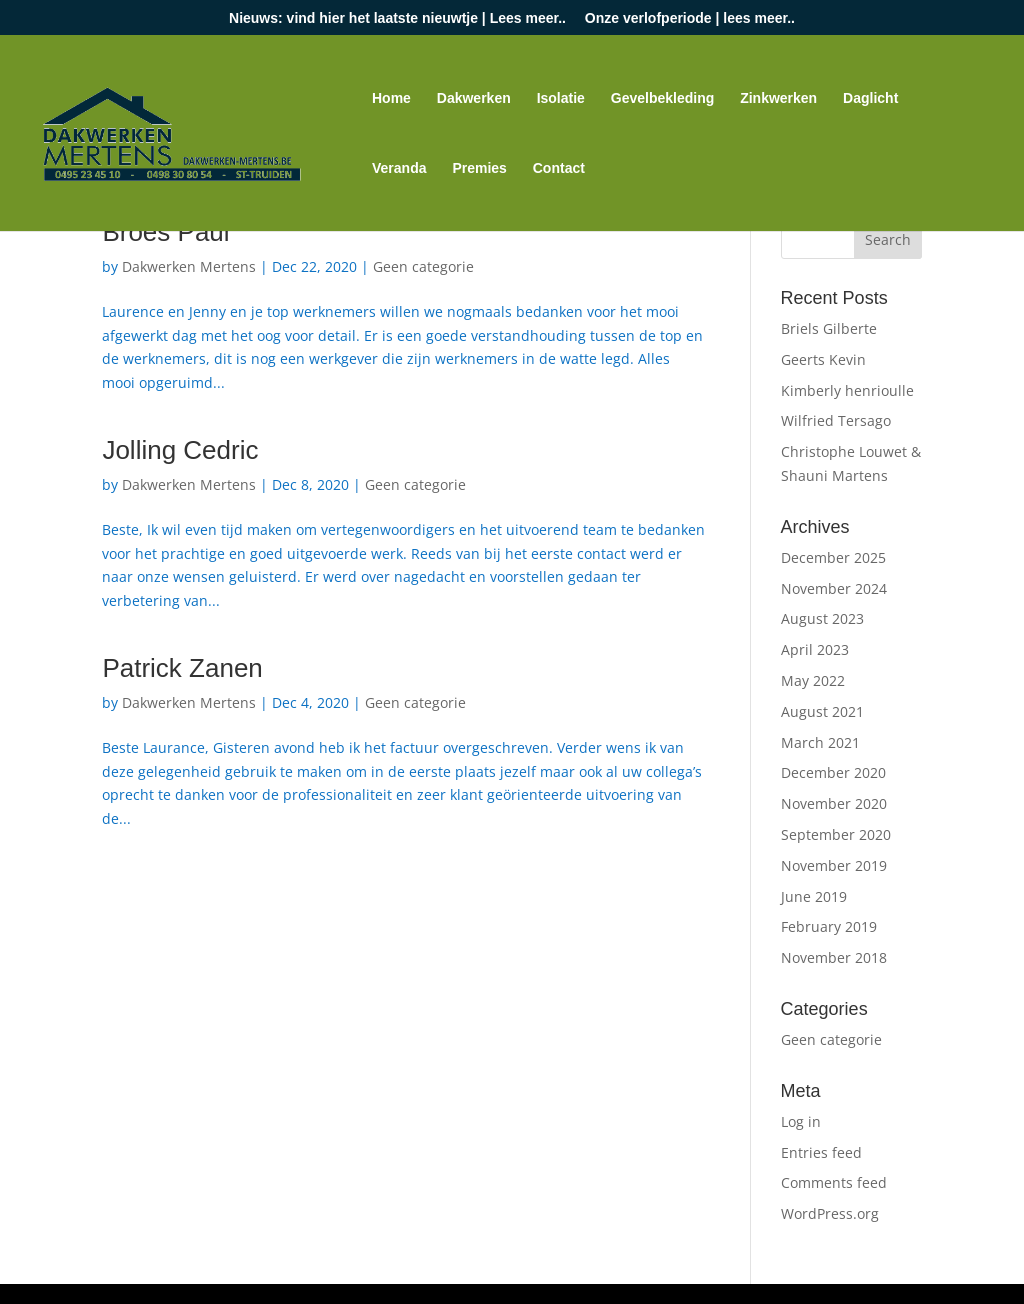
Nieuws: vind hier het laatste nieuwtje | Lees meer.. (397, 18)
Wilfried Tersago (836, 420)
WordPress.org (830, 1213)
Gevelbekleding (662, 98)
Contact (559, 168)
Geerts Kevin (823, 359)
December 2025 (833, 557)
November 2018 (834, 957)
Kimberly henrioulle (847, 390)
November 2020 (834, 803)
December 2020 (833, 772)
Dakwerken (474, 98)
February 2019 (829, 926)
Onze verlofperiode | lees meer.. (690, 18)
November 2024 (834, 588)
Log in (801, 1121)
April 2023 (815, 649)
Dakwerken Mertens (189, 266)
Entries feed (821, 1152)
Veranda (399, 168)
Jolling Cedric (180, 450)
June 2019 (814, 896)
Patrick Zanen (182, 668)
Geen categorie (423, 266)
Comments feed (834, 1182)
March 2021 (820, 742)
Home (391, 98)
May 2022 (813, 680)
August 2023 (822, 618)
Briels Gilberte (829, 328)
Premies (479, 168)
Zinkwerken (778, 98)
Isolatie (561, 98)
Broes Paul (165, 232)
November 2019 (834, 865)
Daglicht (870, 98)
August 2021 (822, 711)
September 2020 (836, 834)
